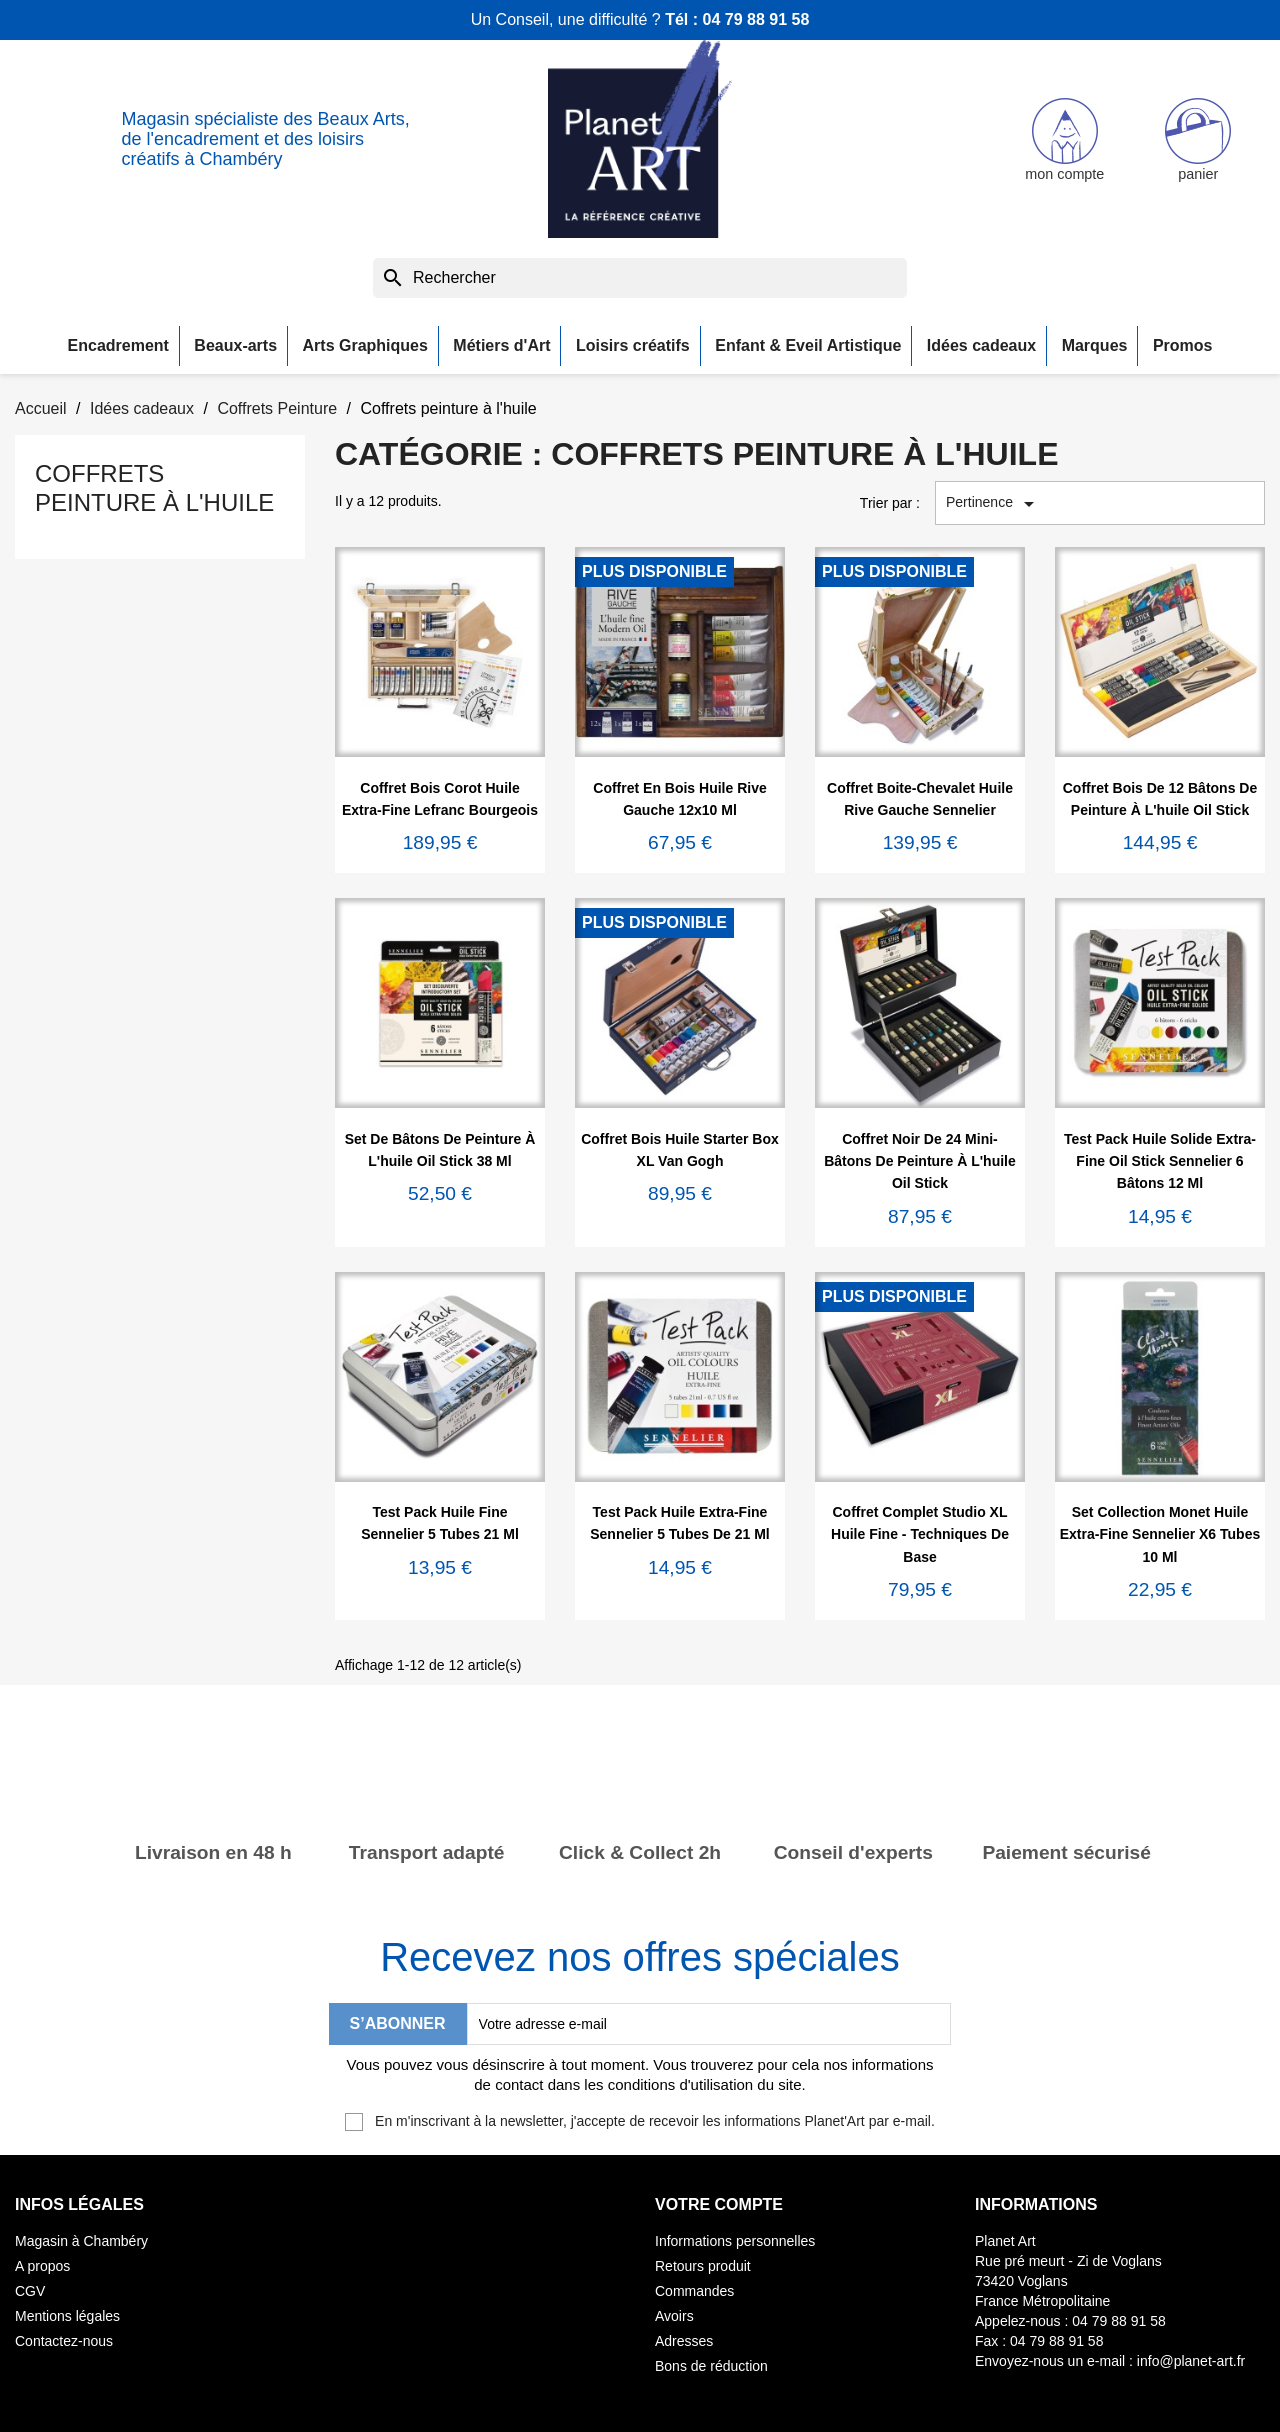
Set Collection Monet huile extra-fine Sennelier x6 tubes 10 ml (1160, 1534)
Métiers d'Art (501, 345)
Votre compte (719, 2204)
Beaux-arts (235, 345)
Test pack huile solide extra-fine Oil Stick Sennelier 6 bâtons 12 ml (1160, 1161)
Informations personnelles (735, 2241)
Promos (1183, 345)
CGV (30, 2291)
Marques (1095, 345)
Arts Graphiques (365, 345)
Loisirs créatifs (633, 345)
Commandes (694, 2291)
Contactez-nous (64, 2341)
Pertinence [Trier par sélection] (993, 504)
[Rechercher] (640, 278)
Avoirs (674, 2316)
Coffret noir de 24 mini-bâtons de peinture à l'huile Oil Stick (920, 1161)
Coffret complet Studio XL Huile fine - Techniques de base (920, 1534)
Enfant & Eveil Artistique (808, 345)
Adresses (684, 2341)
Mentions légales (67, 2316)
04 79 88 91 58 (756, 19)
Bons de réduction (711, 2366)
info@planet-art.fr (1191, 2361)
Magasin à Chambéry (81, 2241)
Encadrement (118, 345)
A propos (42, 2266)
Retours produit (703, 2266)
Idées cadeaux (981, 345)
